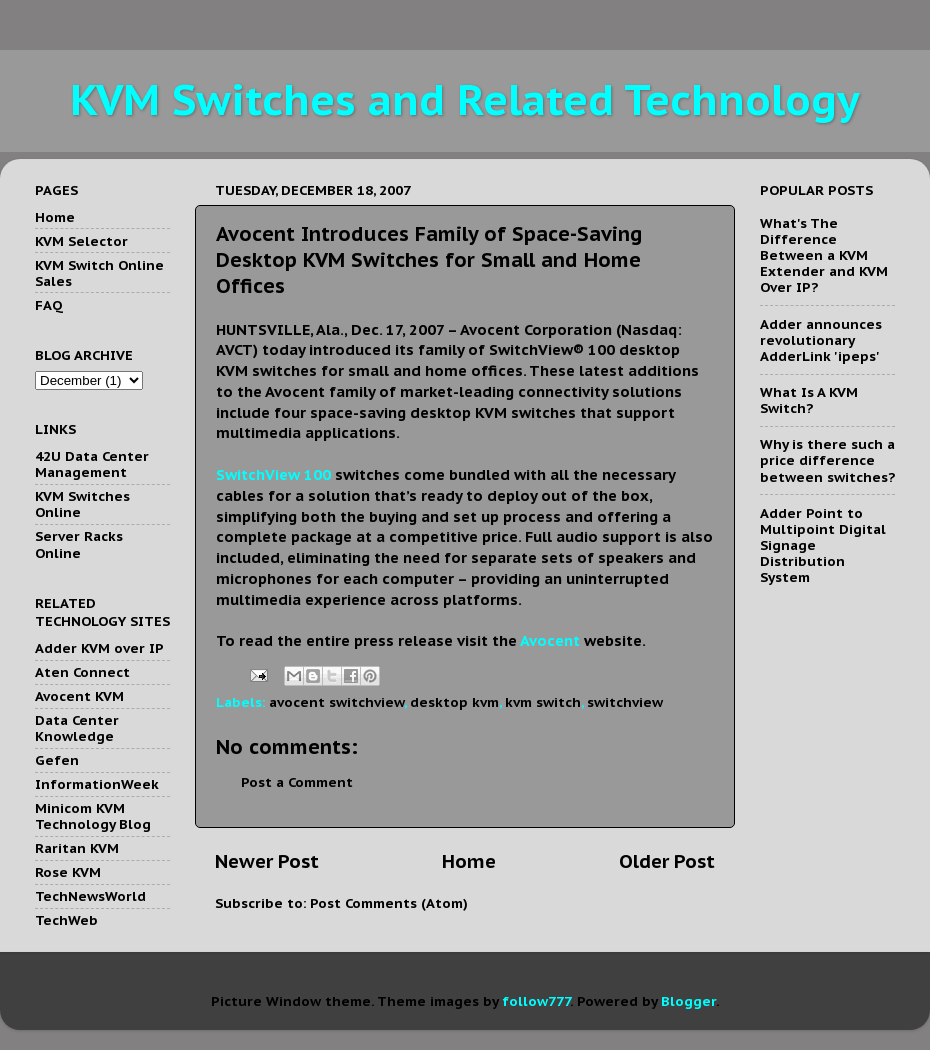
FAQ (49, 305)
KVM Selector (81, 241)
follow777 (536, 1001)
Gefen (57, 760)
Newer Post (267, 861)
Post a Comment (297, 782)
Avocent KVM (79, 696)
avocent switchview (336, 702)
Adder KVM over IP (99, 648)
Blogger (688, 1001)
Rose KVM (68, 872)
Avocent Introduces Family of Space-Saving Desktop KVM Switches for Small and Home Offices (429, 260)
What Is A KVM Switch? (809, 400)
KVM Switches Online (82, 504)
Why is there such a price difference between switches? (827, 460)
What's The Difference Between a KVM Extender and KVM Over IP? (824, 255)
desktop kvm (454, 702)
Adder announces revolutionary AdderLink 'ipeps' (821, 340)
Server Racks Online (79, 544)
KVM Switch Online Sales (99, 273)
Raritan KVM (77, 848)
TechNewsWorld (90, 896)
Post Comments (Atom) (389, 903)
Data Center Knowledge (77, 728)
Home (469, 861)
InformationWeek (97, 784)
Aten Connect (82, 672)
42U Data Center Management (92, 464)
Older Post (667, 861)
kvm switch (543, 702)
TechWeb (66, 920)
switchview (625, 702)
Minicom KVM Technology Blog (93, 816)
